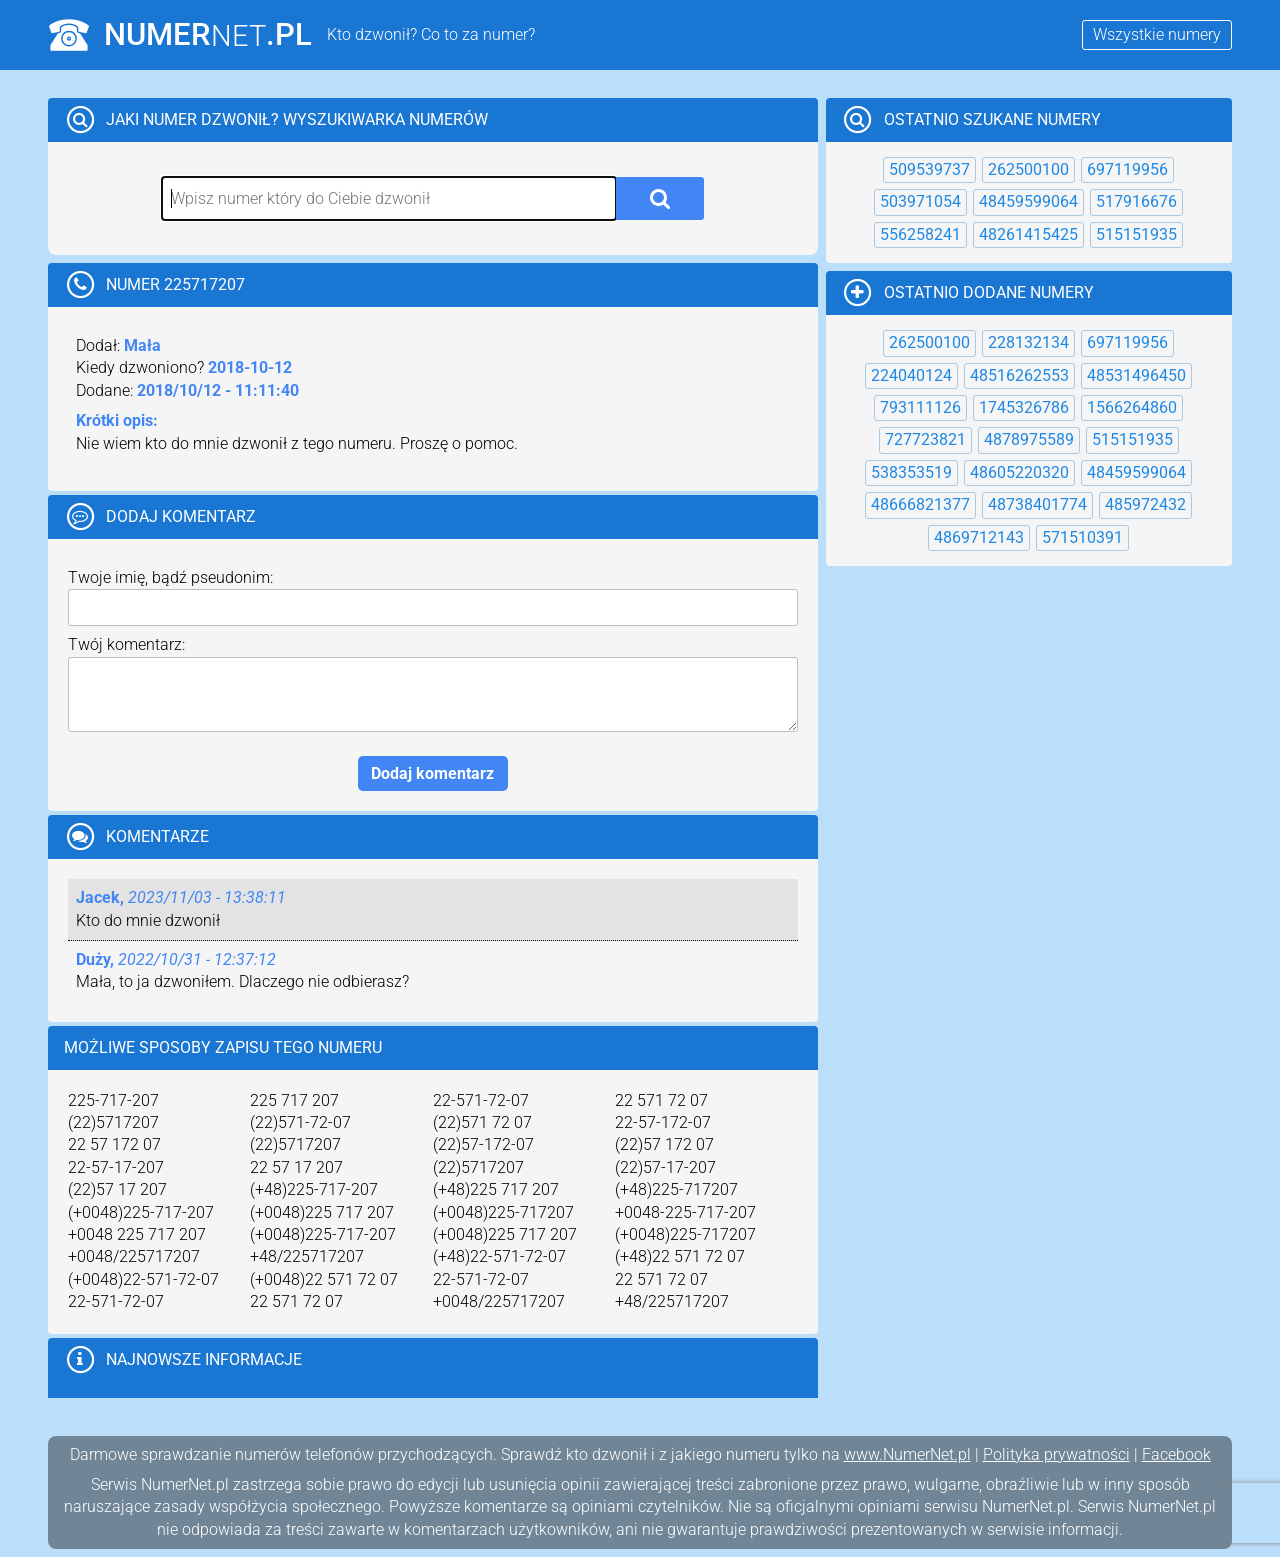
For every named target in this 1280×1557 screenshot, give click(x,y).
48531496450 (1136, 375)
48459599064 (1028, 201)
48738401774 (1037, 504)
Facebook (1176, 1454)
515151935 (1136, 234)
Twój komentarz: (126, 644)
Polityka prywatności (1056, 1454)
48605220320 (1019, 472)
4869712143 (979, 537)
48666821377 (920, 504)
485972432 (1145, 504)
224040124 (911, 375)
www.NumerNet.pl (907, 1454)
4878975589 (1029, 439)
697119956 (1127, 169)
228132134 (1028, 342)
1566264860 (1132, 407)
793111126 (920, 407)
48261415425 (1028, 234)
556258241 (920, 234)
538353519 (911, 472)
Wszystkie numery (1157, 34)
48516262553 (1019, 375)
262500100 (1028, 169)
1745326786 (1024, 407)
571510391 (1082, 537)
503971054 (920, 201)
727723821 (925, 439)
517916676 (1136, 201)
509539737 (929, 169)
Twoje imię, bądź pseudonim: (170, 577)
